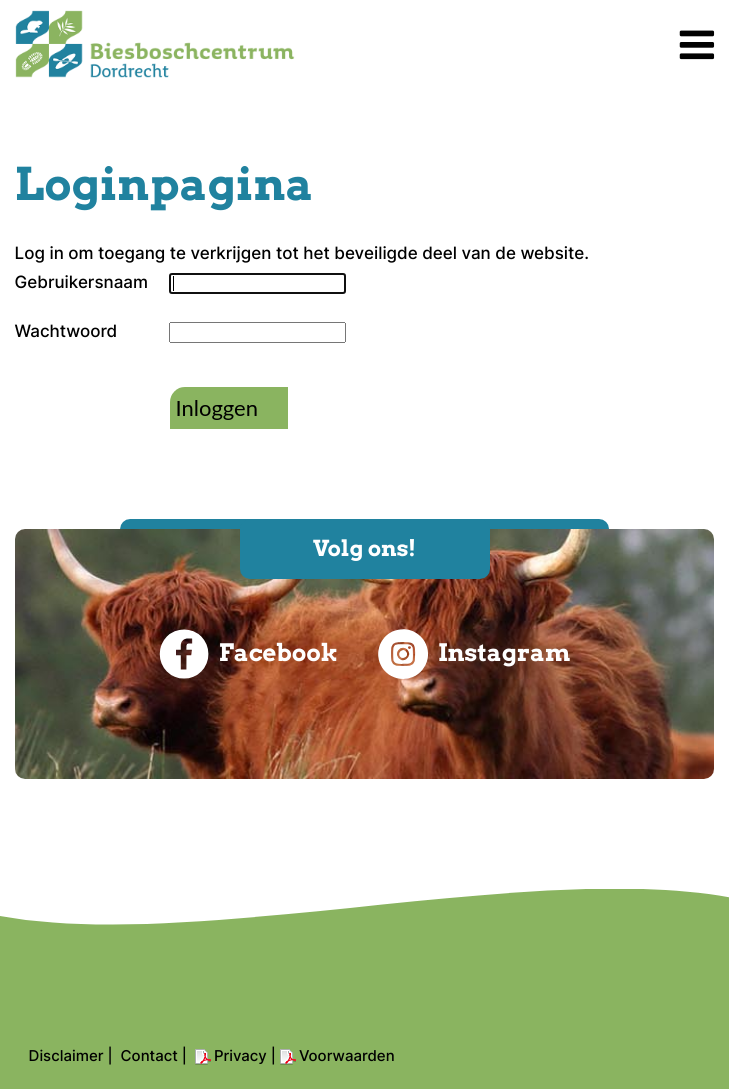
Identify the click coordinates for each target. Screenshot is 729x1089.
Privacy (240, 1055)
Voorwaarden (347, 1055)
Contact (149, 1055)
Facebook (248, 654)
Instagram (474, 654)
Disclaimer (66, 1055)
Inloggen (217, 407)
